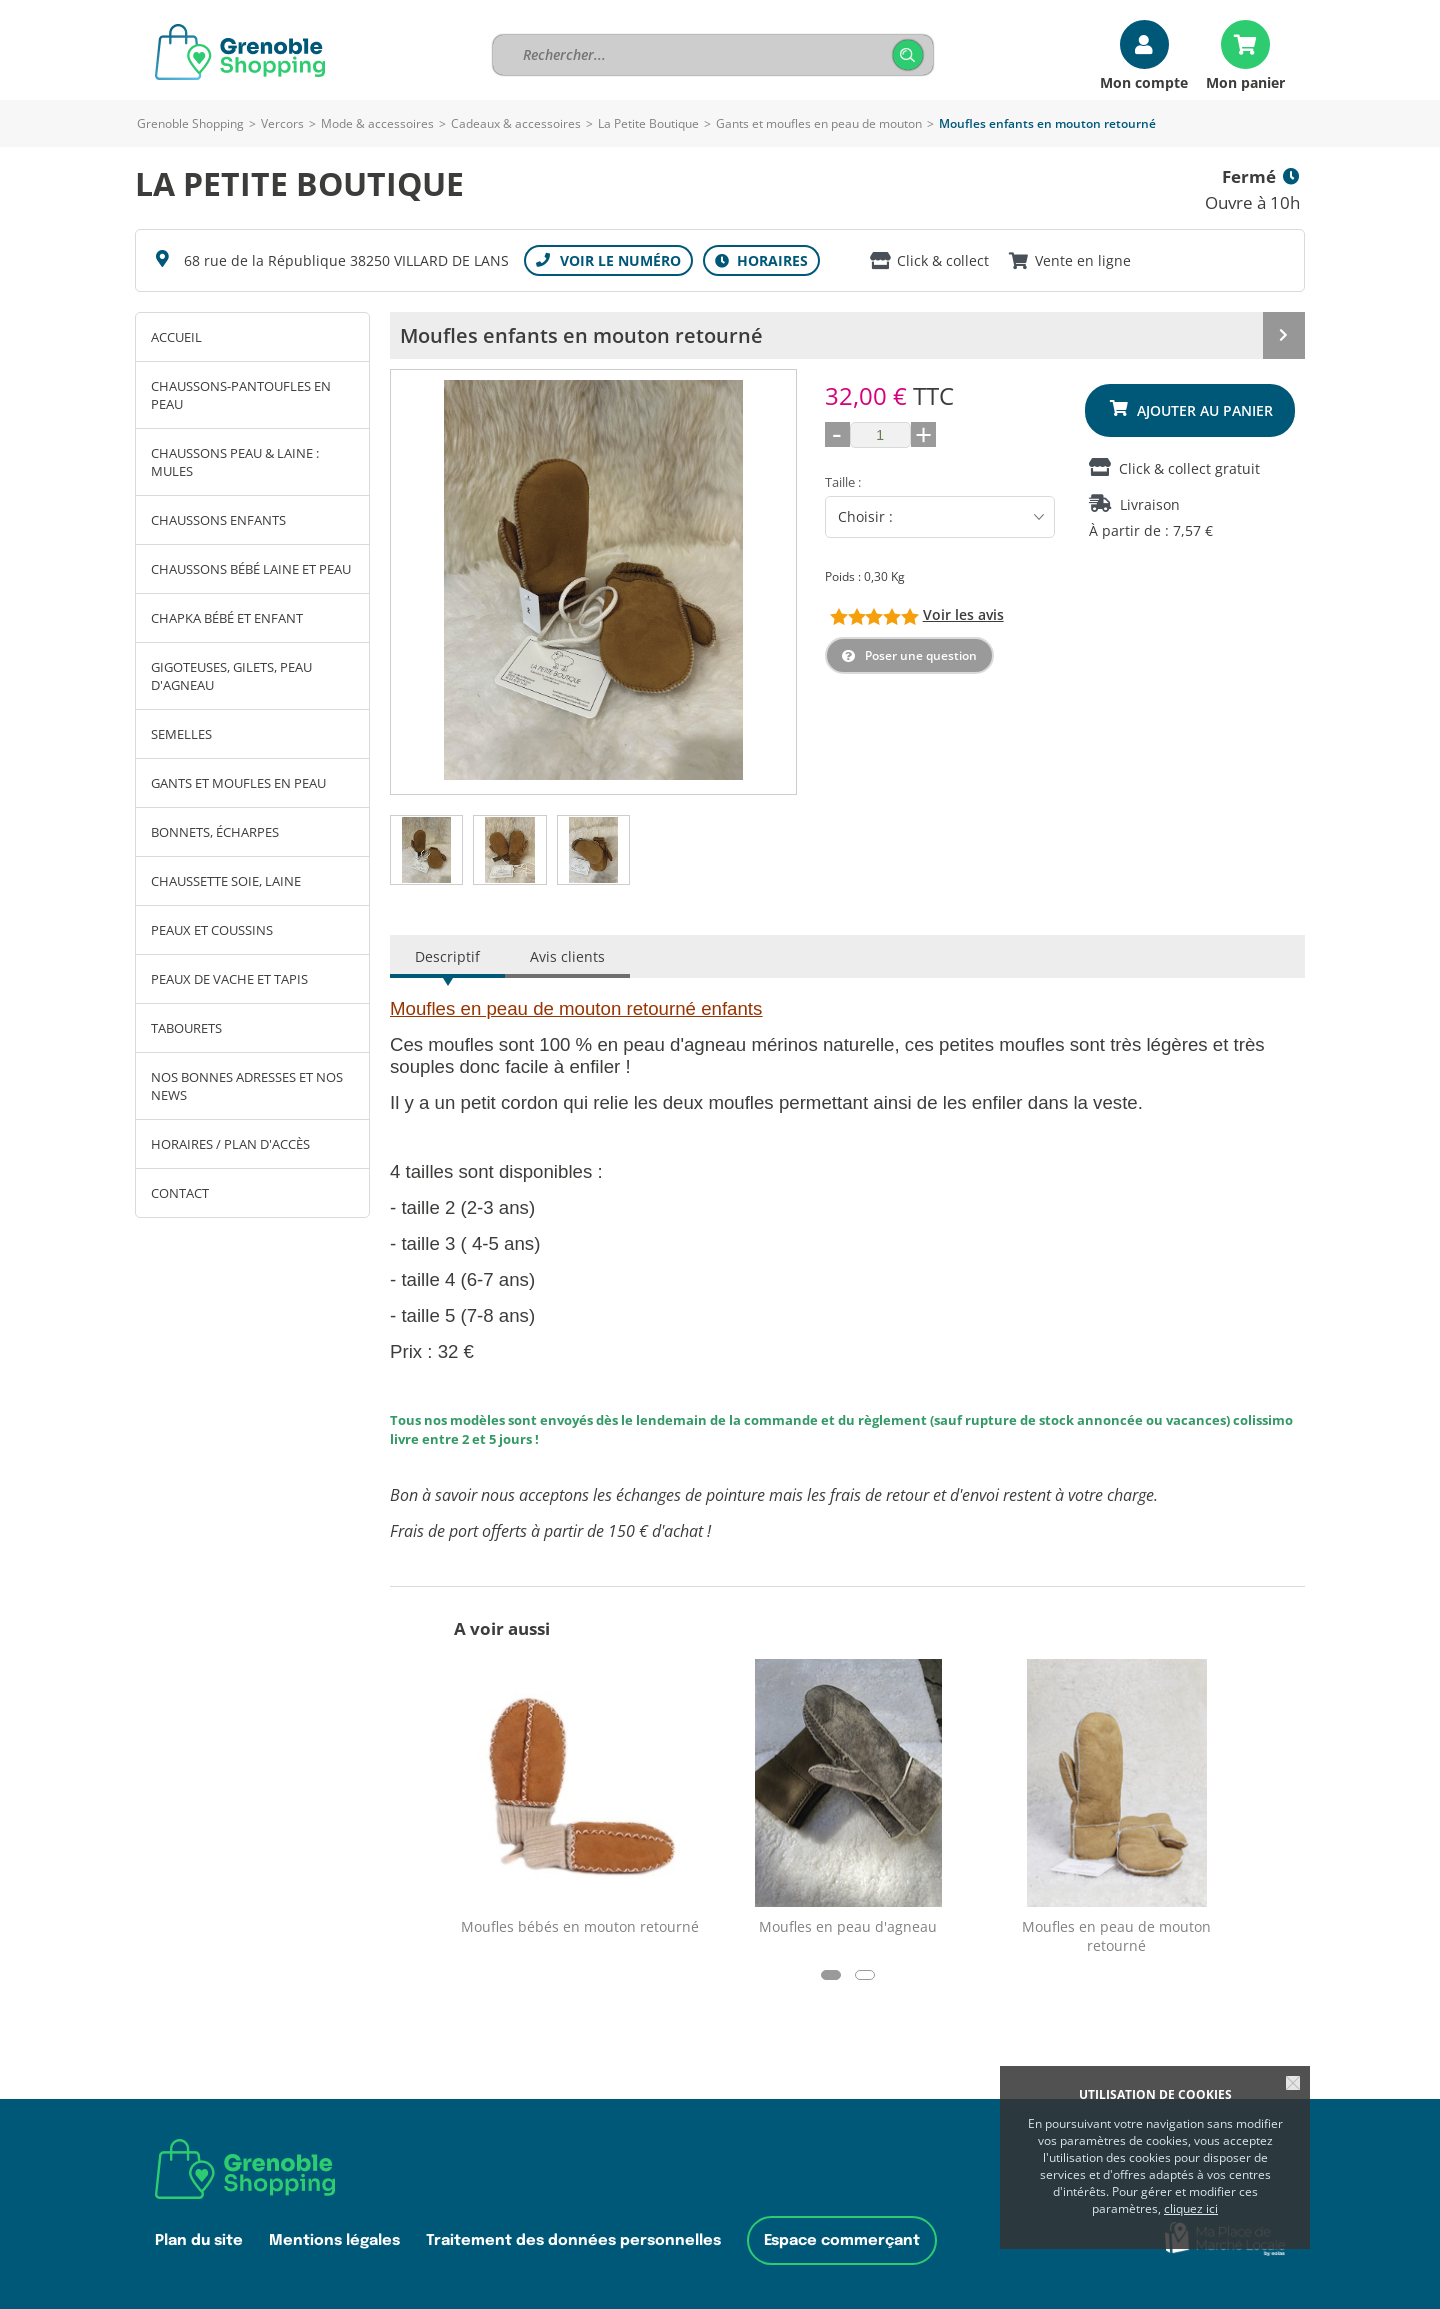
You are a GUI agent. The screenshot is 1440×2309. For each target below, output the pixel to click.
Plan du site (199, 2240)
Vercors (282, 123)
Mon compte (1144, 81)
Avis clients (567, 956)
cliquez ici (1191, 2208)
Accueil (176, 337)
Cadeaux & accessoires (516, 123)
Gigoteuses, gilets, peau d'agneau (231, 676)
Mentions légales (334, 2240)
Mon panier (1245, 81)
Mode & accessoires (377, 123)
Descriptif (447, 956)
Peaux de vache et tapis (229, 979)
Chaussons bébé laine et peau (251, 569)
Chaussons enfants (218, 520)
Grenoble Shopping (190, 123)
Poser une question (921, 655)
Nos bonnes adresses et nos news (247, 1086)
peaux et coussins (212, 930)
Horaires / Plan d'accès (230, 1144)
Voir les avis (963, 614)
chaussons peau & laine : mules (235, 462)
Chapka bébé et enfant (227, 618)
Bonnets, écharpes (215, 832)
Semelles (181, 734)
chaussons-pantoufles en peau (241, 395)
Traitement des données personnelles (573, 2240)
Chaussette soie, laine (226, 881)
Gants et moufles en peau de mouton (820, 123)
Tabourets (186, 1028)
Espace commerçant (842, 2240)
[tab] (427, 850)
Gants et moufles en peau (238, 783)
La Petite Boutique (648, 123)
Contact (180, 1193)
